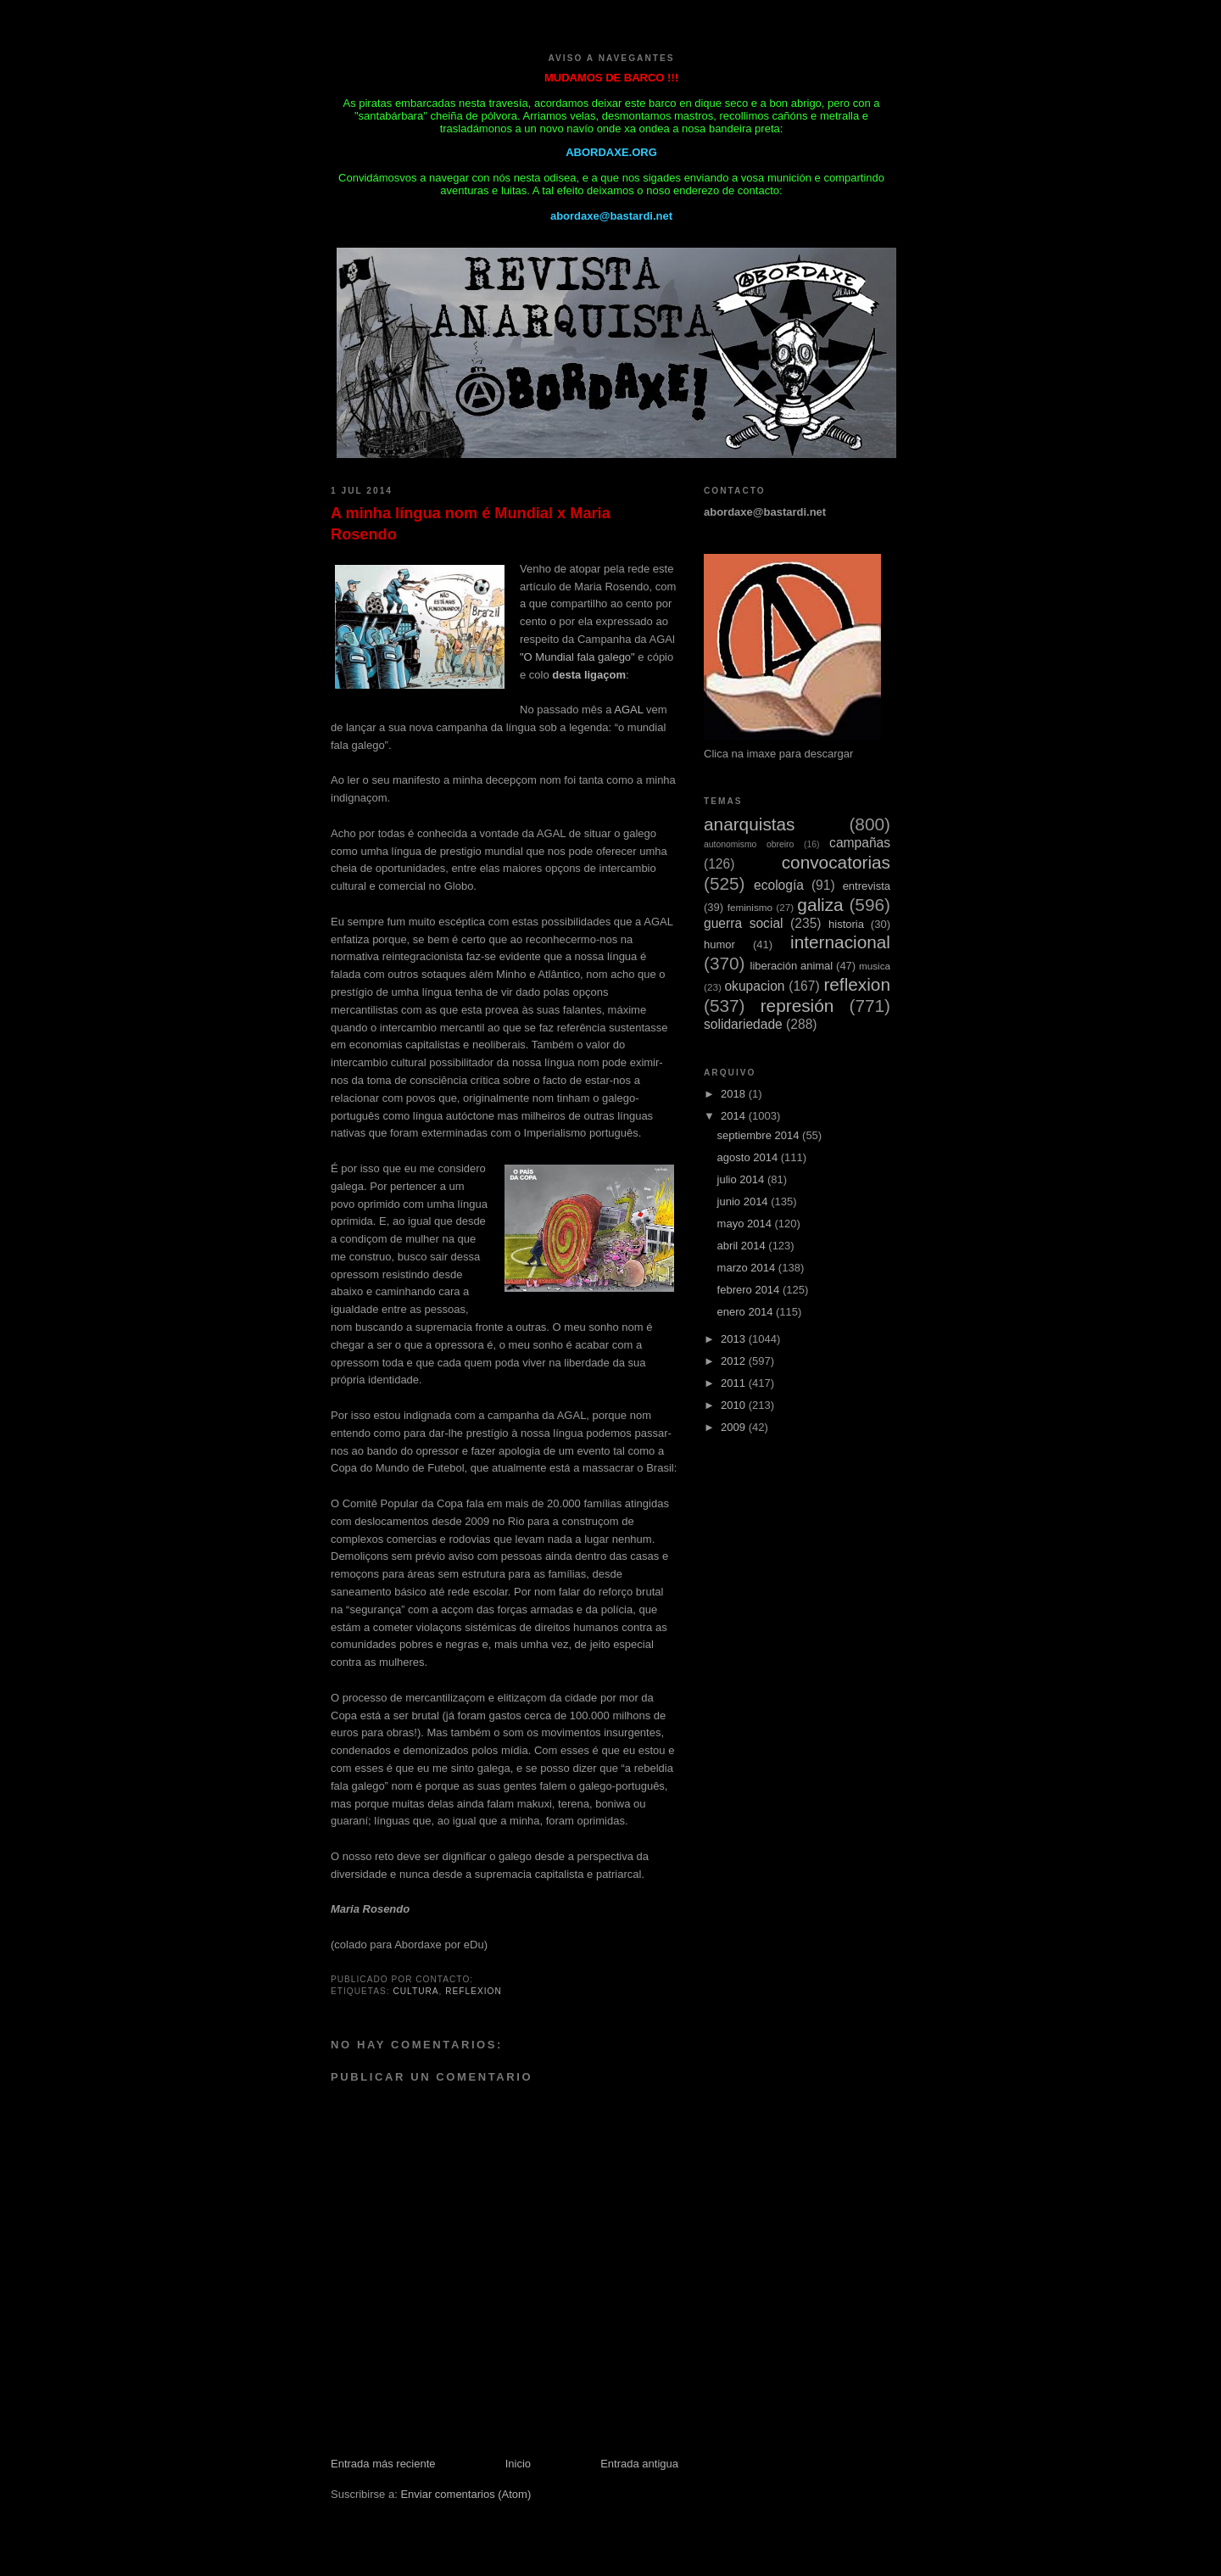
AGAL (628, 709)
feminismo (750, 907)
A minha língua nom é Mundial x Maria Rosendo (470, 524)
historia (846, 924)
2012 (735, 1361)
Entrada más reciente (383, 2463)
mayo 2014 (746, 1223)
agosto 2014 (749, 1157)
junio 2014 (744, 1201)
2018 (735, 1093)
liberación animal (792, 965)
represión (797, 1005)
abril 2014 (743, 1245)
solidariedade (743, 1024)
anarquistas (749, 824)
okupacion (754, 986)
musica (874, 965)
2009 (735, 1427)
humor (719, 944)
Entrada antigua (639, 2463)
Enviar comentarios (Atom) (465, 2494)
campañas (859, 842)
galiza (820, 904)
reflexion (473, 1991)
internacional (840, 942)
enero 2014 (746, 1311)
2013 (735, 1339)
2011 (735, 1383)
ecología (779, 885)
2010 (735, 1405)
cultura (415, 1991)
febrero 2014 (750, 1289)
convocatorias (836, 862)
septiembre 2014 (759, 1135)
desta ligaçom (589, 674)
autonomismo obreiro (749, 844)
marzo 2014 (747, 1267)
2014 (735, 1115)
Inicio (518, 2463)
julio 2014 (742, 1179)
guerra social (743, 923)
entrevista (866, 886)
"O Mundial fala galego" (577, 657)
